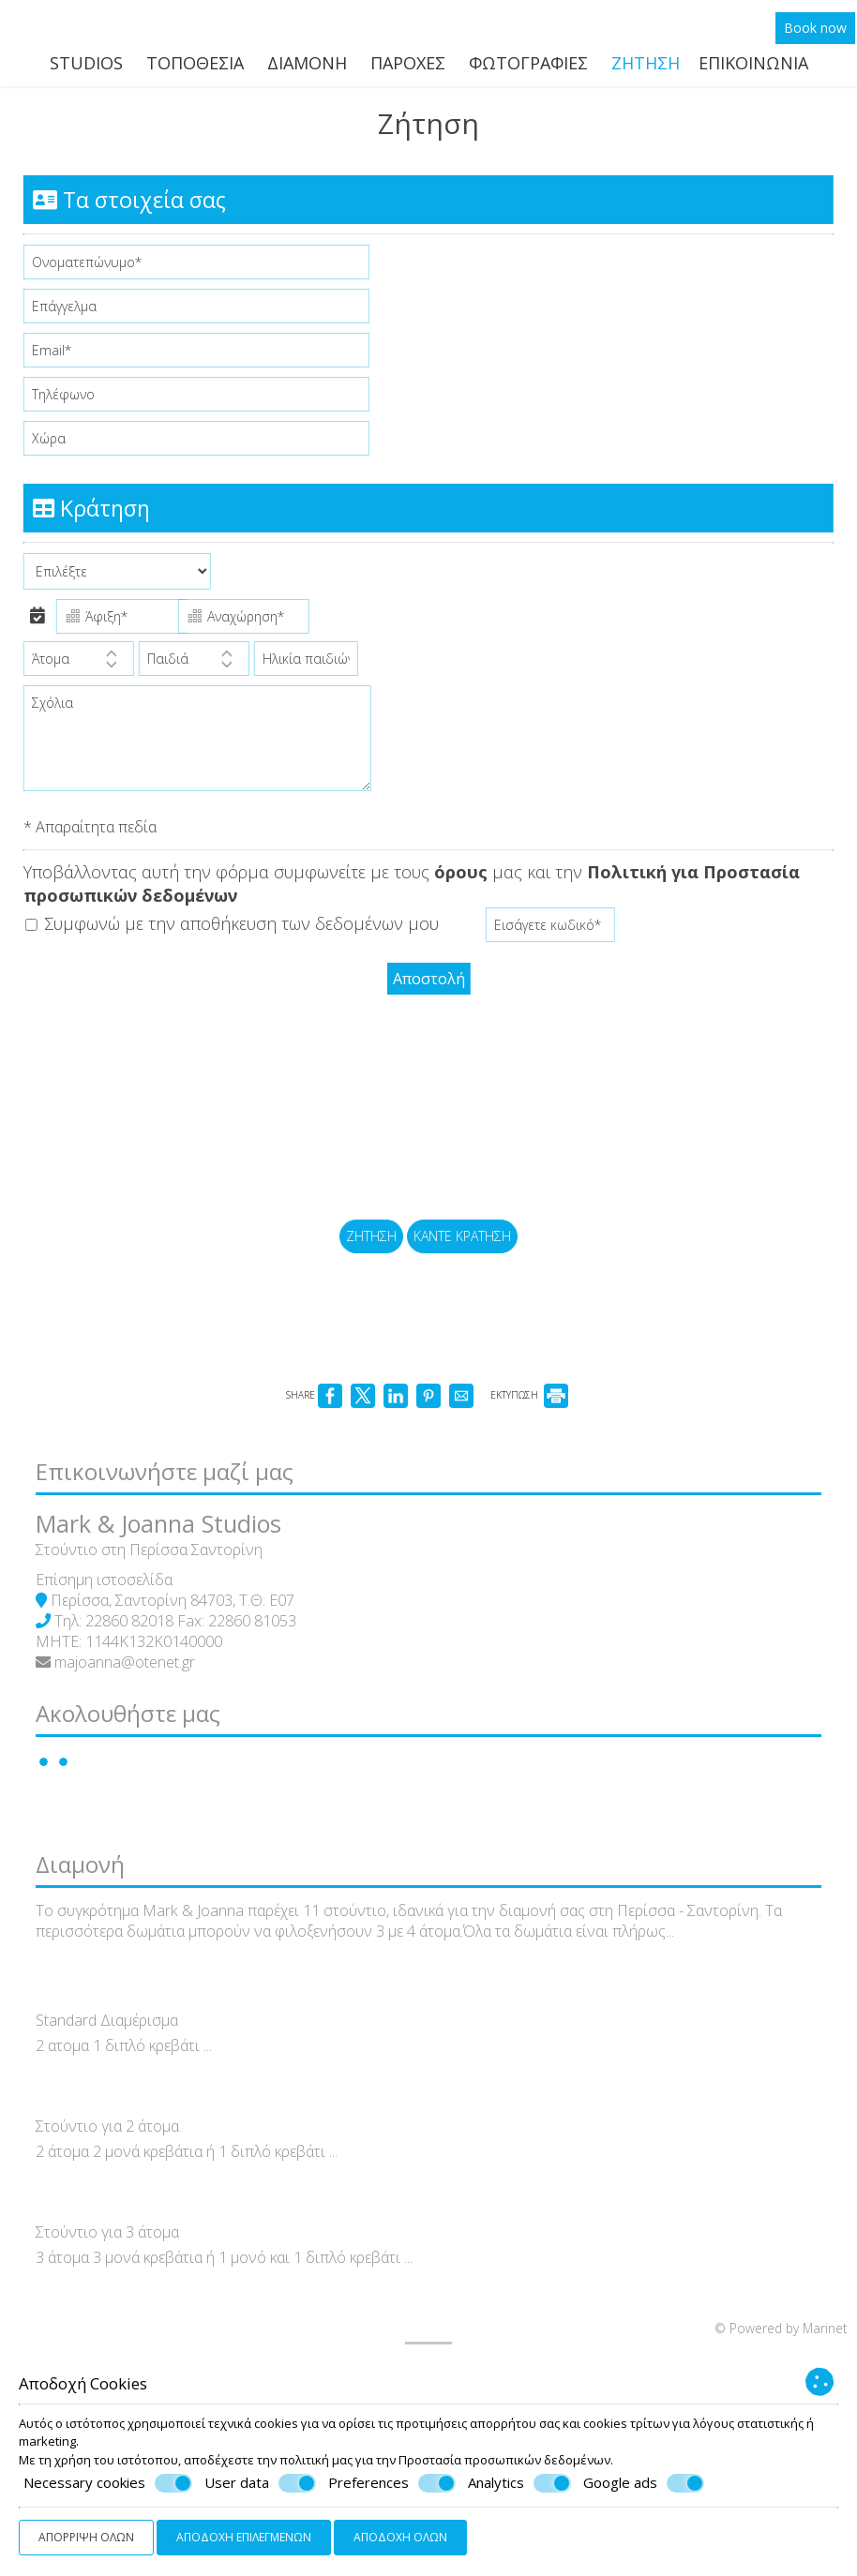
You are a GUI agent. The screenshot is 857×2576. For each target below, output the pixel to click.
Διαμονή (307, 70)
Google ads (643, 2483)
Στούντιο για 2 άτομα (118, 2292)
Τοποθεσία (195, 70)
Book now (817, 34)
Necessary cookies (107, 2483)
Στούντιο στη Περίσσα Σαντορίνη (160, 1638)
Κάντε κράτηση (465, 1281)
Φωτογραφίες (528, 70)
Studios (86, 70)
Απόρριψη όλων (86, 2537)
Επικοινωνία (753, 70)
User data (260, 2483)
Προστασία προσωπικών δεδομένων (504, 2459)
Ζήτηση (645, 70)
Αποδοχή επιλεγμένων (243, 2537)
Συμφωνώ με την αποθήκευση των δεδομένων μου (237, 942)
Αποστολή (429, 995)
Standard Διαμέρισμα (118, 2187)
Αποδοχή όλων (400, 2537)
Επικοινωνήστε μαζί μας (176, 1550)
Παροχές (407, 70)
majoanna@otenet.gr (136, 1751)
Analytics (519, 2483)
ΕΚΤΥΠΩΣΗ (529, 1461)
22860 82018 (141, 1710)
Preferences (392, 2483)
